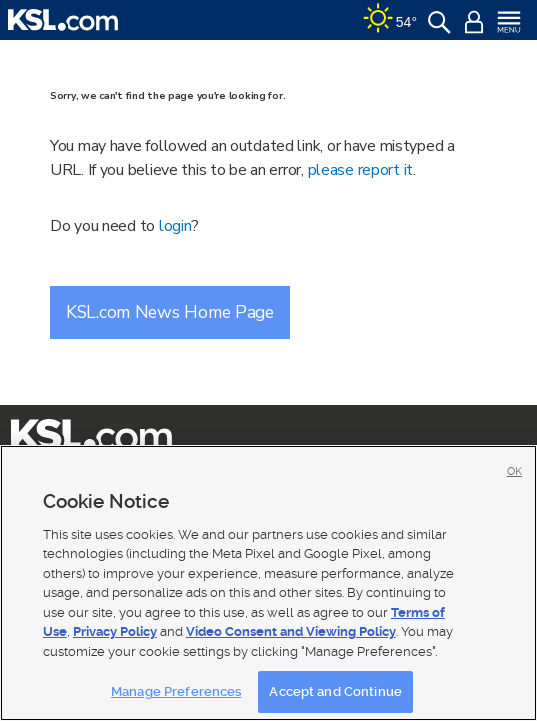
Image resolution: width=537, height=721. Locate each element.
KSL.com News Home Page (170, 312)
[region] (268, 583)
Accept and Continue (335, 691)
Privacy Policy (115, 631)
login (175, 226)
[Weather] (390, 20)
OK (514, 471)
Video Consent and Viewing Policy (291, 631)
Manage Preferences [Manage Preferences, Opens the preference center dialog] (176, 691)
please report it (361, 170)
